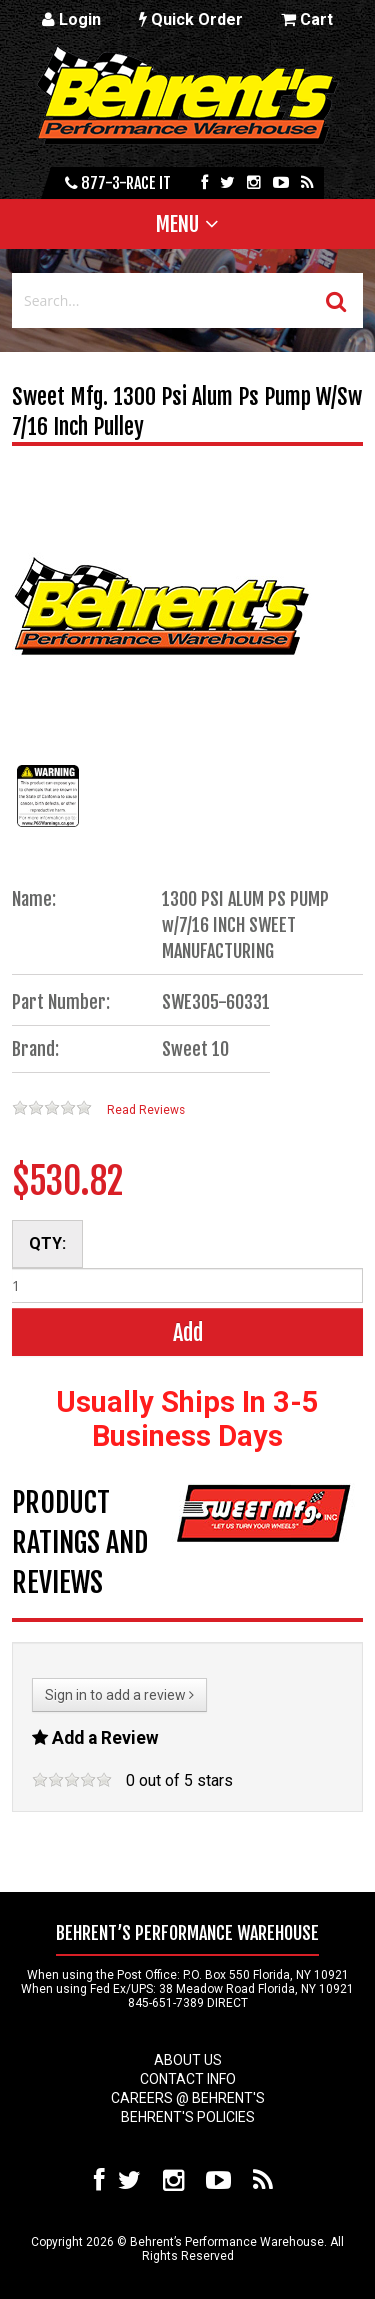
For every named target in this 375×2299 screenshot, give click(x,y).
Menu (177, 224)
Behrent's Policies (188, 2117)
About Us (188, 2060)
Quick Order (191, 19)
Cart (307, 19)
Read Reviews (146, 1110)
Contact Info (188, 2079)
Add (188, 1332)
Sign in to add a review (119, 1695)
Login (71, 19)
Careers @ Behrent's (188, 2098)
